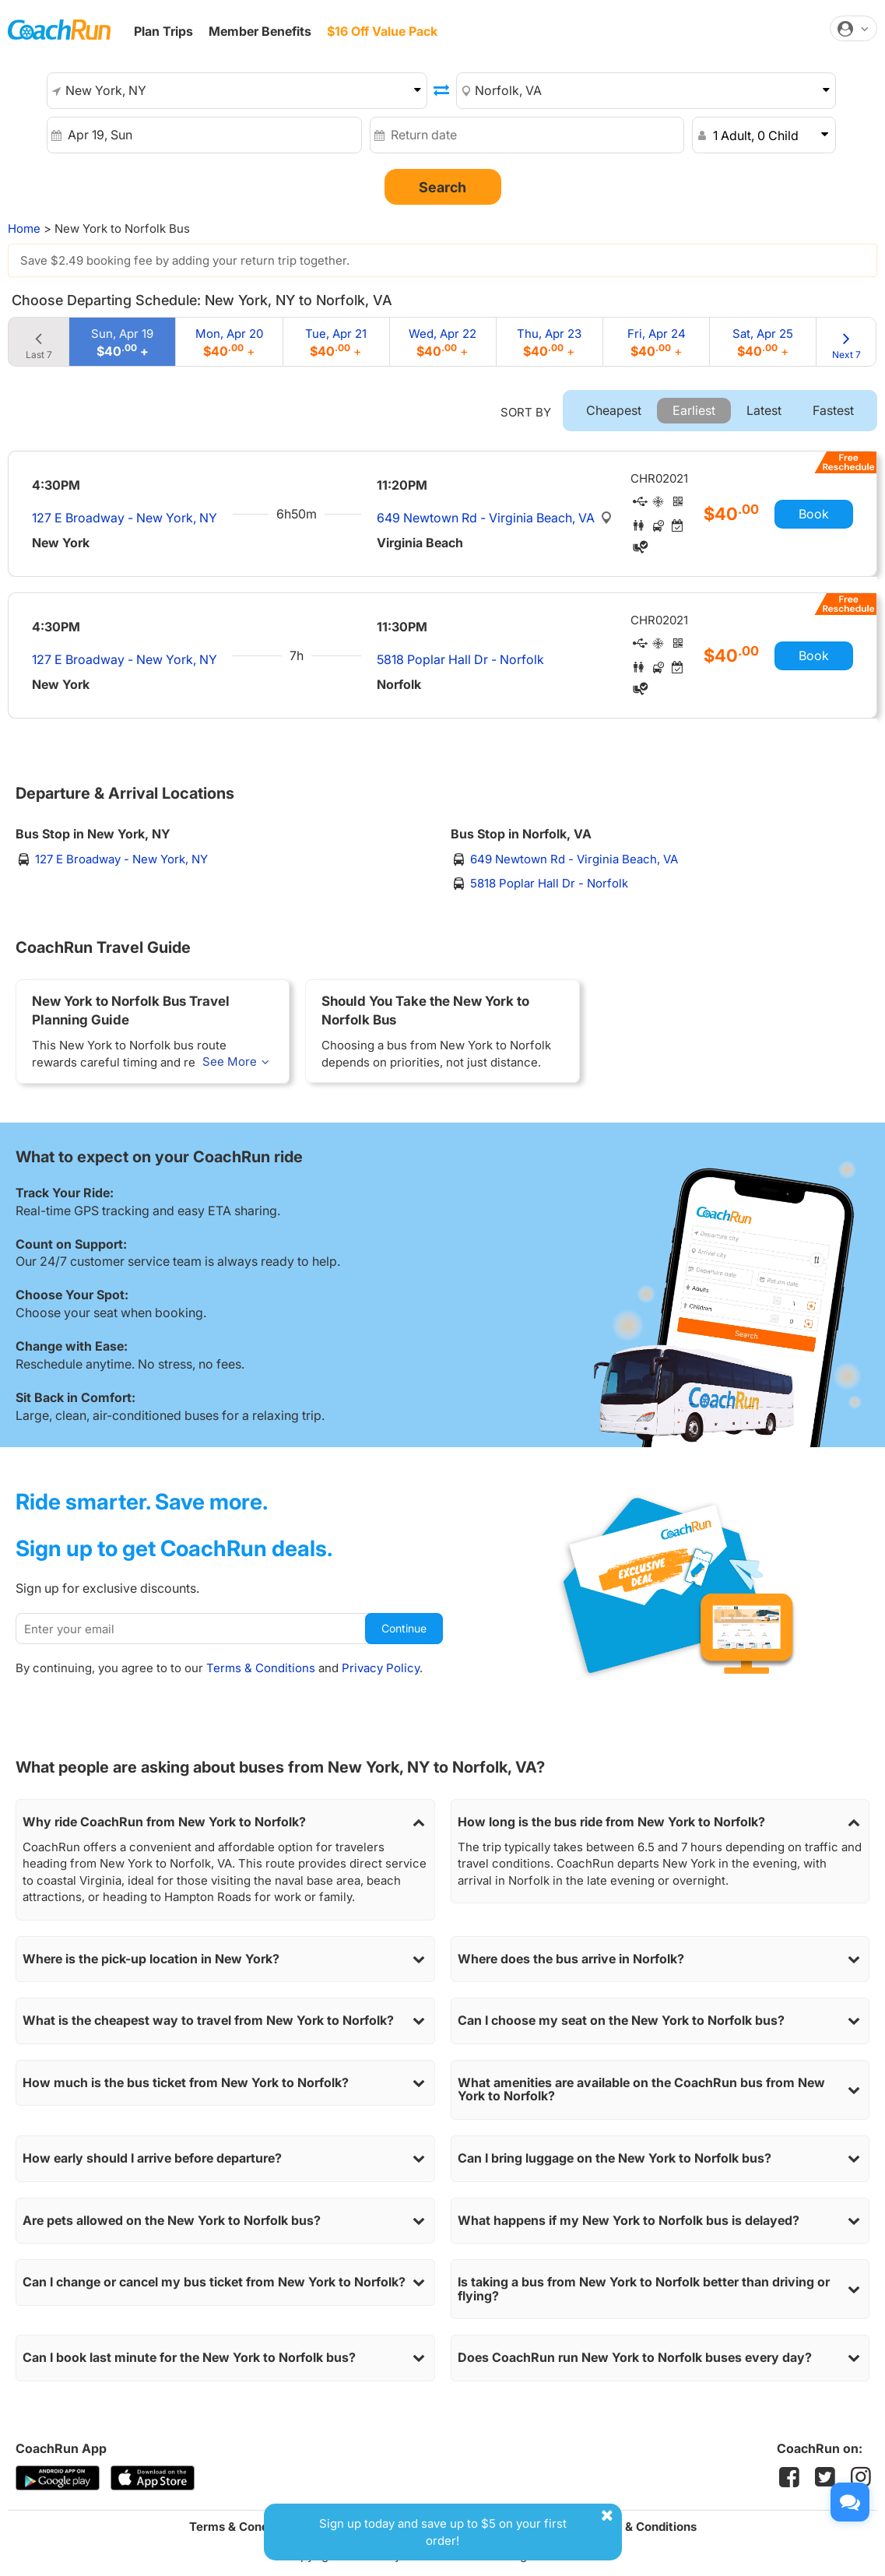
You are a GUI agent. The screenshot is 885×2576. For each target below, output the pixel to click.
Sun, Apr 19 (122, 342)
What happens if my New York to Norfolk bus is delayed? (660, 2221)
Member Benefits (260, 31)
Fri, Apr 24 (656, 342)
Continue (404, 1628)
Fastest (833, 410)
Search (442, 187)
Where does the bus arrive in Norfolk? (660, 1959)
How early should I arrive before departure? (225, 2159)
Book (814, 514)
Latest (763, 410)
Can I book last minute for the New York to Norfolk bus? (225, 2358)
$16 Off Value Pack (382, 31)
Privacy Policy (381, 1668)
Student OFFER (481, 32)
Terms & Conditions (260, 1668)
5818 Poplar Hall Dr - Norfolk (460, 659)
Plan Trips (163, 31)
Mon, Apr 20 (229, 342)
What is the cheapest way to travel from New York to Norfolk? (225, 2021)
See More (237, 1061)
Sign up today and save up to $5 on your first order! (468, 2527)
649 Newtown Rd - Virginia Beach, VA (487, 517)
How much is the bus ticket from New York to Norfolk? (225, 2083)
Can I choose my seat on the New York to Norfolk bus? (660, 2021)
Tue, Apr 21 (336, 342)
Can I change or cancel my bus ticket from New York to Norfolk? (225, 2283)
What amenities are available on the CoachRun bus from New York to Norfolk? (660, 2089)
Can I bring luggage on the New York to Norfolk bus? (660, 2159)
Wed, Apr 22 (442, 342)
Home (24, 228)
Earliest (694, 410)
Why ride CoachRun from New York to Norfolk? (225, 1822)
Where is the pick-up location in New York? (225, 1959)
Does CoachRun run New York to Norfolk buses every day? (660, 2358)
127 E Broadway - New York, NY (124, 517)
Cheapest (613, 410)
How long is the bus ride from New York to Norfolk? (660, 1822)
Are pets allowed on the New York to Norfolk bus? (225, 2221)
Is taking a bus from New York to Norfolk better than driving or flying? (660, 2289)
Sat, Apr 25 (762, 342)
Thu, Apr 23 (549, 342)
